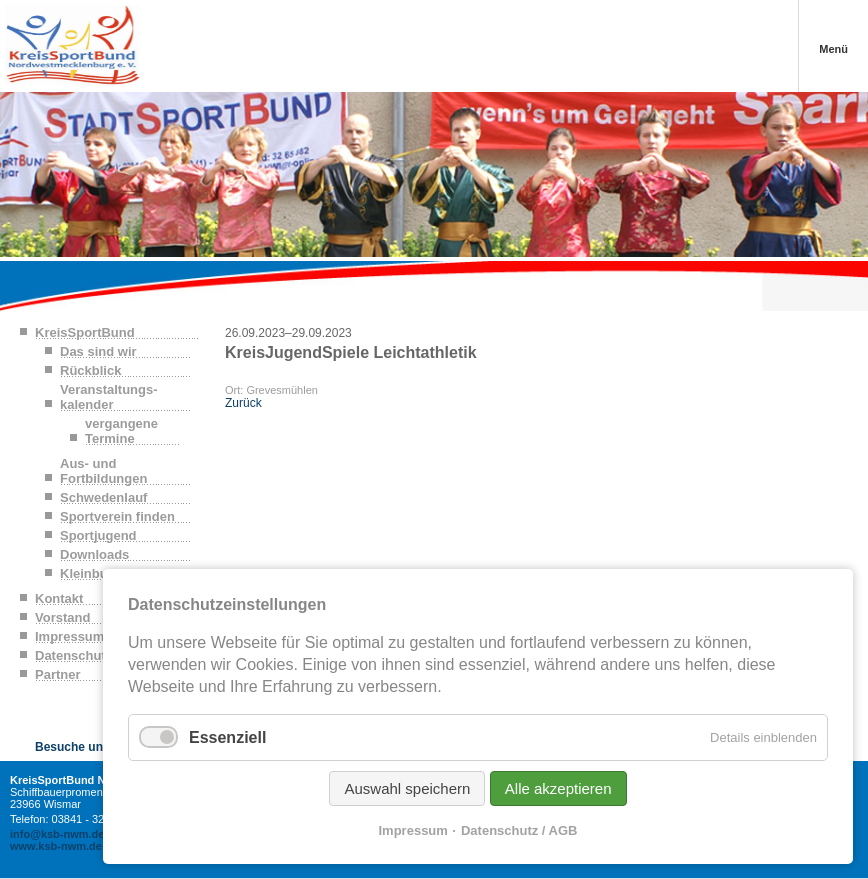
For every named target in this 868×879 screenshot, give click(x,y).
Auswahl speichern (407, 788)
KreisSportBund (85, 332)
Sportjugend (98, 535)
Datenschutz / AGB (519, 830)
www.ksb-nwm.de (56, 846)
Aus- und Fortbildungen (103, 471)
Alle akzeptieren (558, 788)
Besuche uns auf (83, 747)
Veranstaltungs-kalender (109, 397)
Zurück (243, 403)
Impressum (413, 830)
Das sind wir (98, 351)
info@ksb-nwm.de (57, 834)
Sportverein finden (117, 516)
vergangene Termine (121, 431)
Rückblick (90, 370)
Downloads (94, 554)
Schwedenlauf (103, 497)
